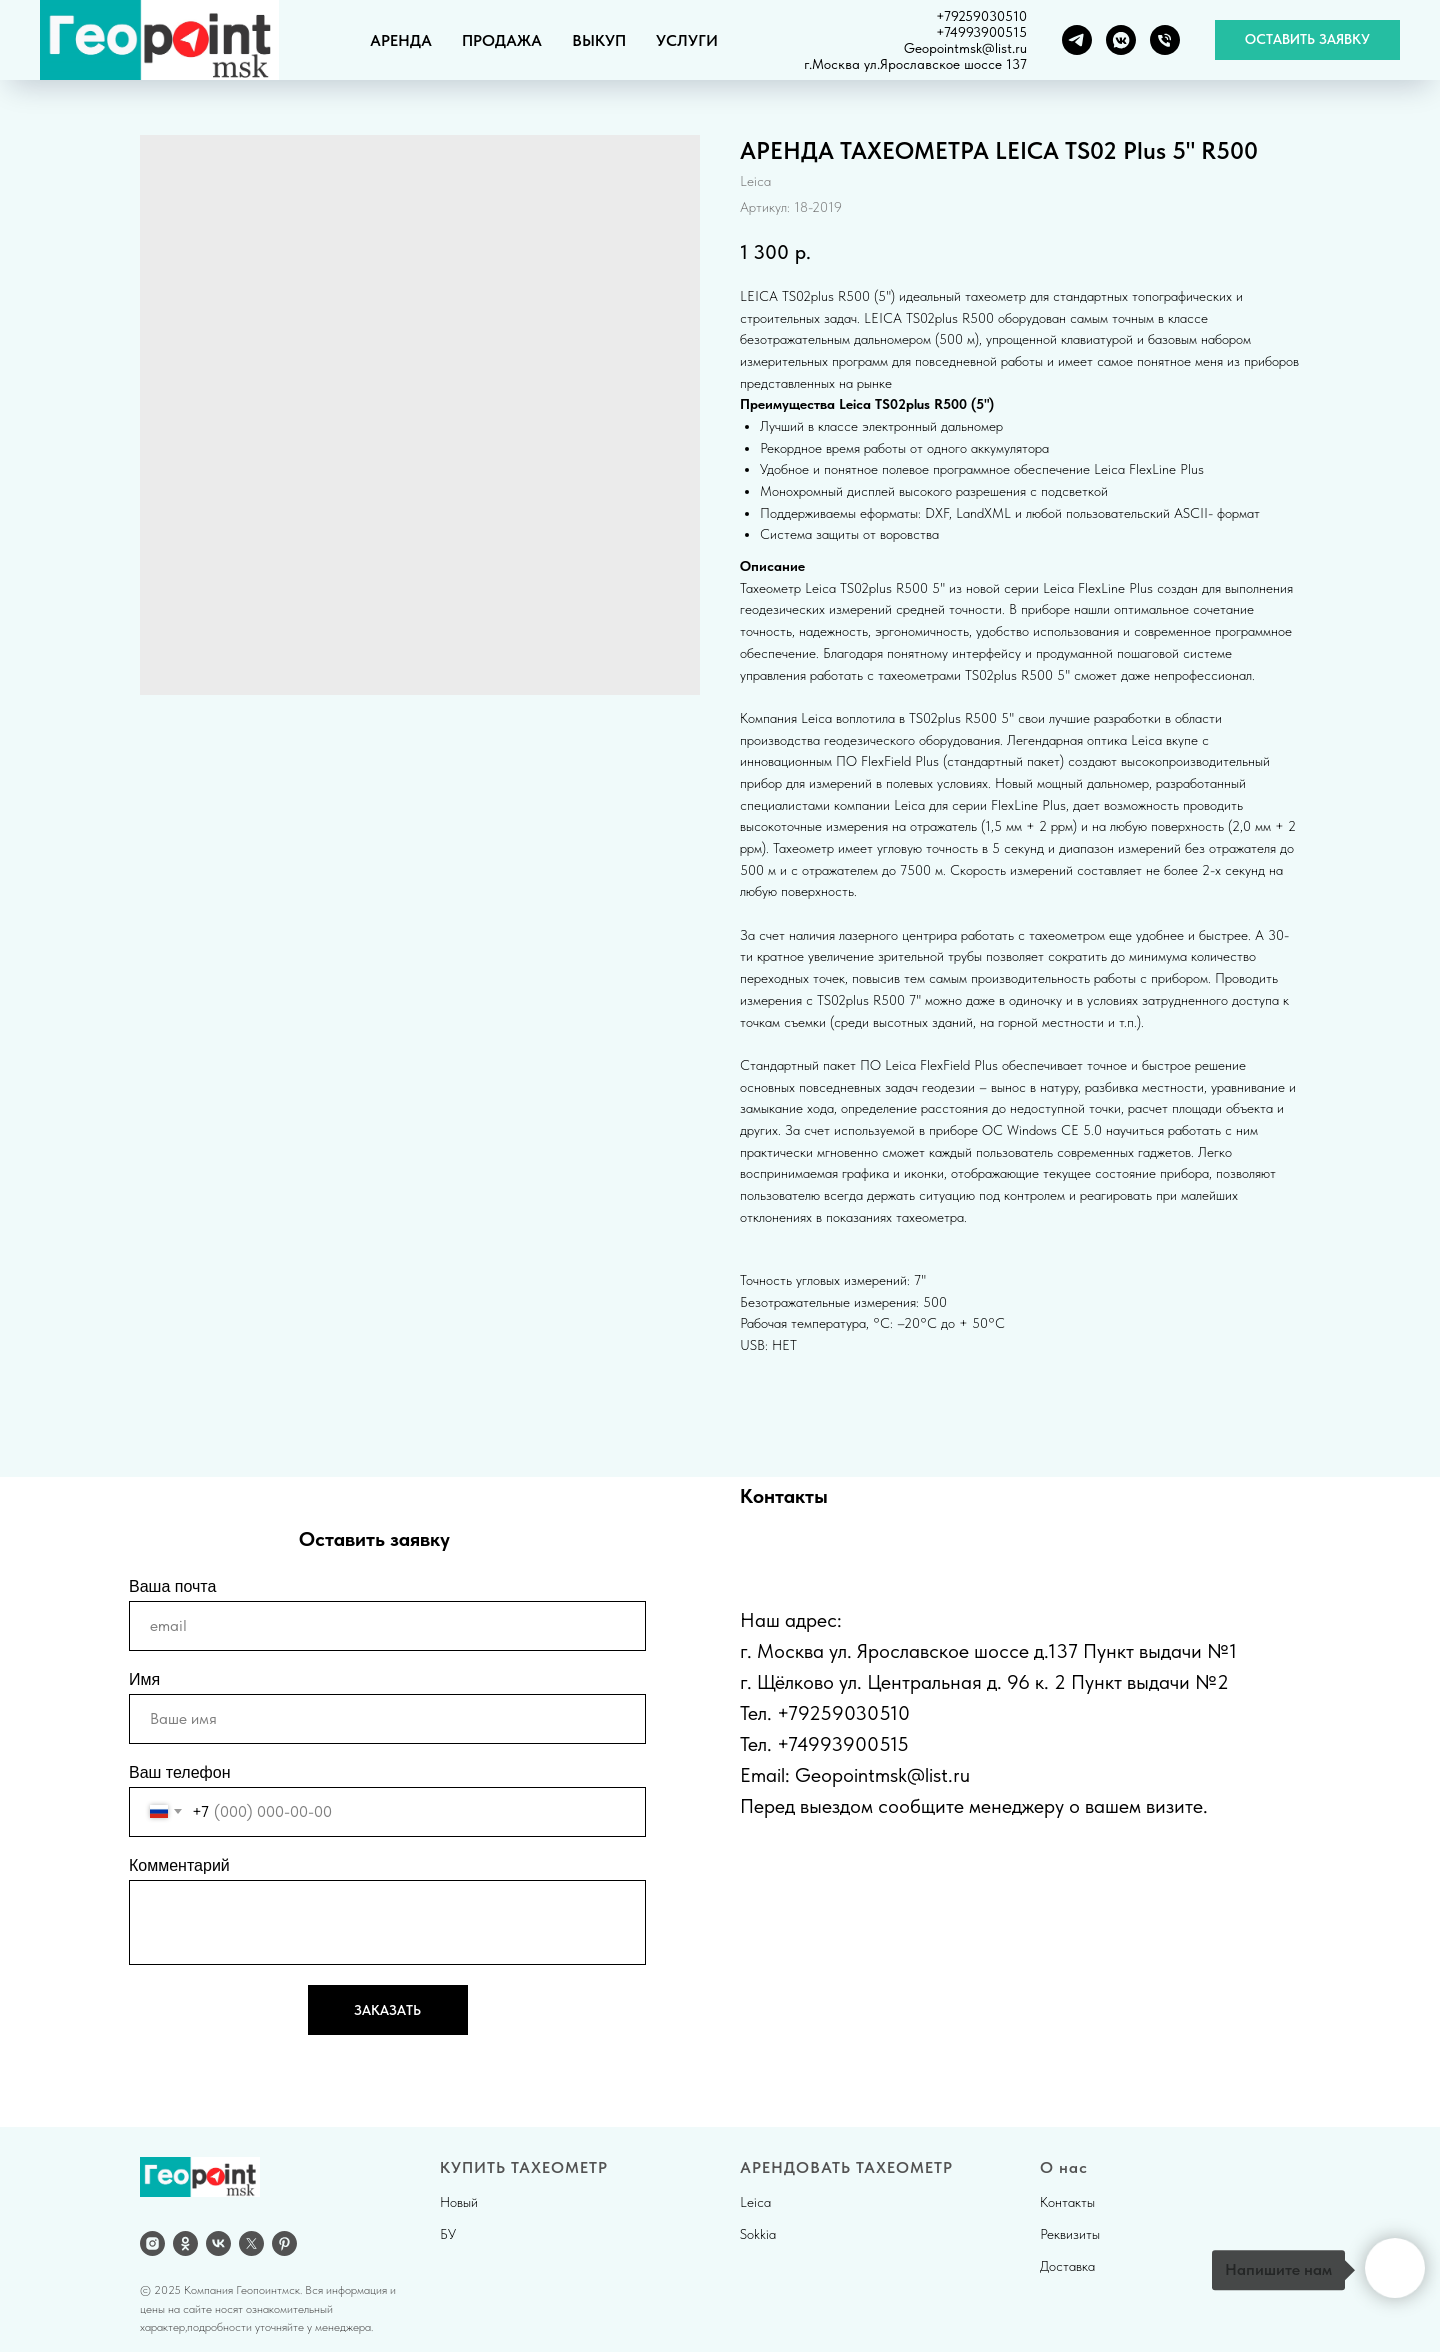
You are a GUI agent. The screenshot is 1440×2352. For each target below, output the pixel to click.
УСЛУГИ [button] (687, 40)
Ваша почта (172, 1586)
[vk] (218, 2243)
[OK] (185, 2243)
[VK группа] (1121, 40)
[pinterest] (284, 2243)
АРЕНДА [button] (401, 40)
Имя (144, 1679)
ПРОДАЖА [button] (502, 40)
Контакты (1067, 2202)
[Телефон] (1165, 40)
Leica (755, 2202)
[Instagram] (152, 2243)
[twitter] (251, 2243)
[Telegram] (1077, 40)
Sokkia (758, 2234)
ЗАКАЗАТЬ (387, 2010)
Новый (459, 2202)
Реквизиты (1070, 2234)
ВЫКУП (599, 40)
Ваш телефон (180, 1772)
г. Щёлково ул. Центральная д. (871, 1682)
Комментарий (179, 1865)
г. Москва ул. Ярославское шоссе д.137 (909, 1651)
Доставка (1067, 2266)
